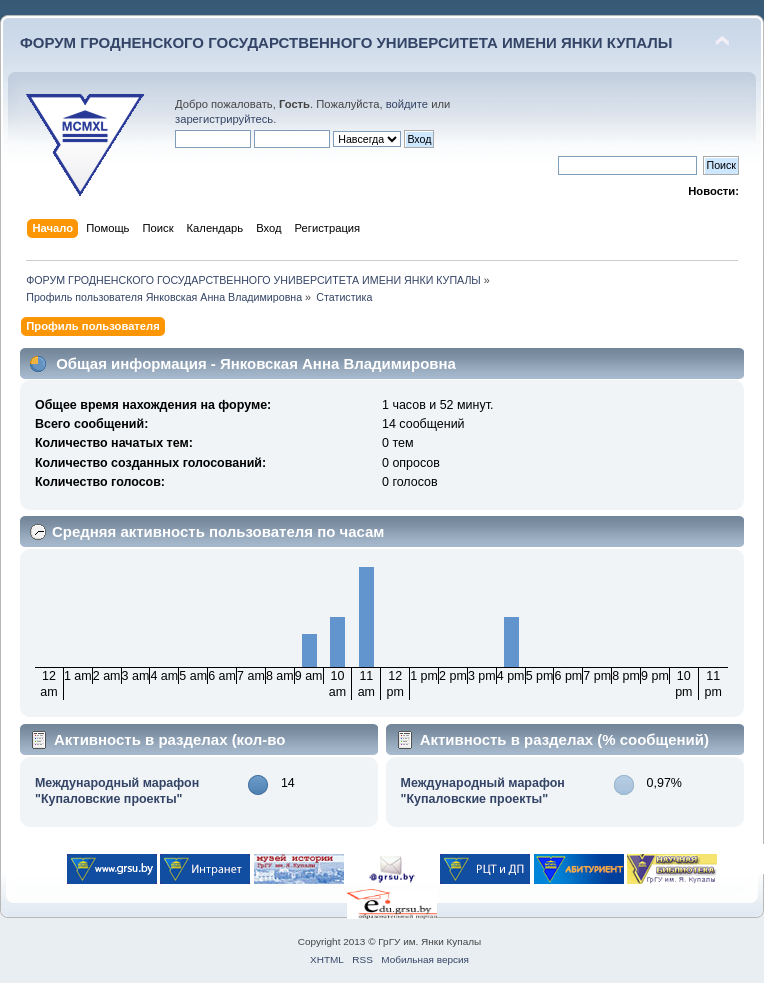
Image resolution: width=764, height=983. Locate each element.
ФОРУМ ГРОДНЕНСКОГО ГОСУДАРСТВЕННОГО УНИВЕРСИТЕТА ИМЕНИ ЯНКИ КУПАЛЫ (346, 42)
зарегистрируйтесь (224, 119)
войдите (407, 104)
